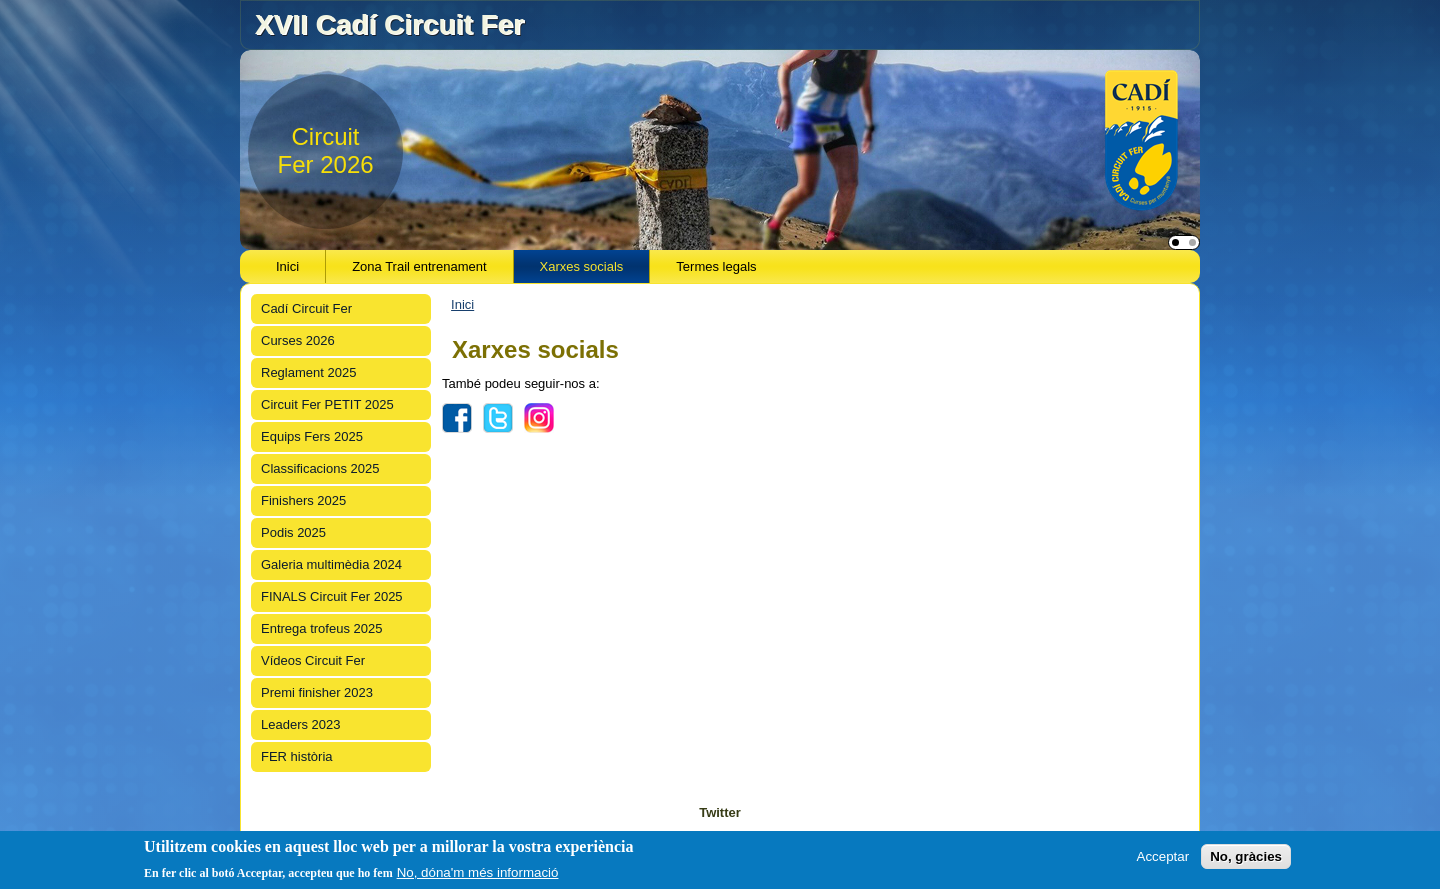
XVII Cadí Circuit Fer (389, 24)
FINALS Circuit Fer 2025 (332, 596)
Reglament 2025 (308, 372)
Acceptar (1163, 857)
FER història (297, 756)
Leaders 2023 (301, 724)
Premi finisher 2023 (317, 692)
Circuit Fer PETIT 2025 (327, 404)
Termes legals (716, 266)
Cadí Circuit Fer (306, 308)
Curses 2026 (298, 340)
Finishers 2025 (303, 500)
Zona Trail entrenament (419, 266)
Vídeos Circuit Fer (313, 660)
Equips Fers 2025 (312, 436)
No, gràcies (1246, 857)
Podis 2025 (293, 532)
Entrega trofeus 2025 (321, 628)
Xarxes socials (582, 266)
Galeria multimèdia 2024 (331, 564)
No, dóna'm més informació (478, 873)
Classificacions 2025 (320, 468)
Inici (287, 266)
